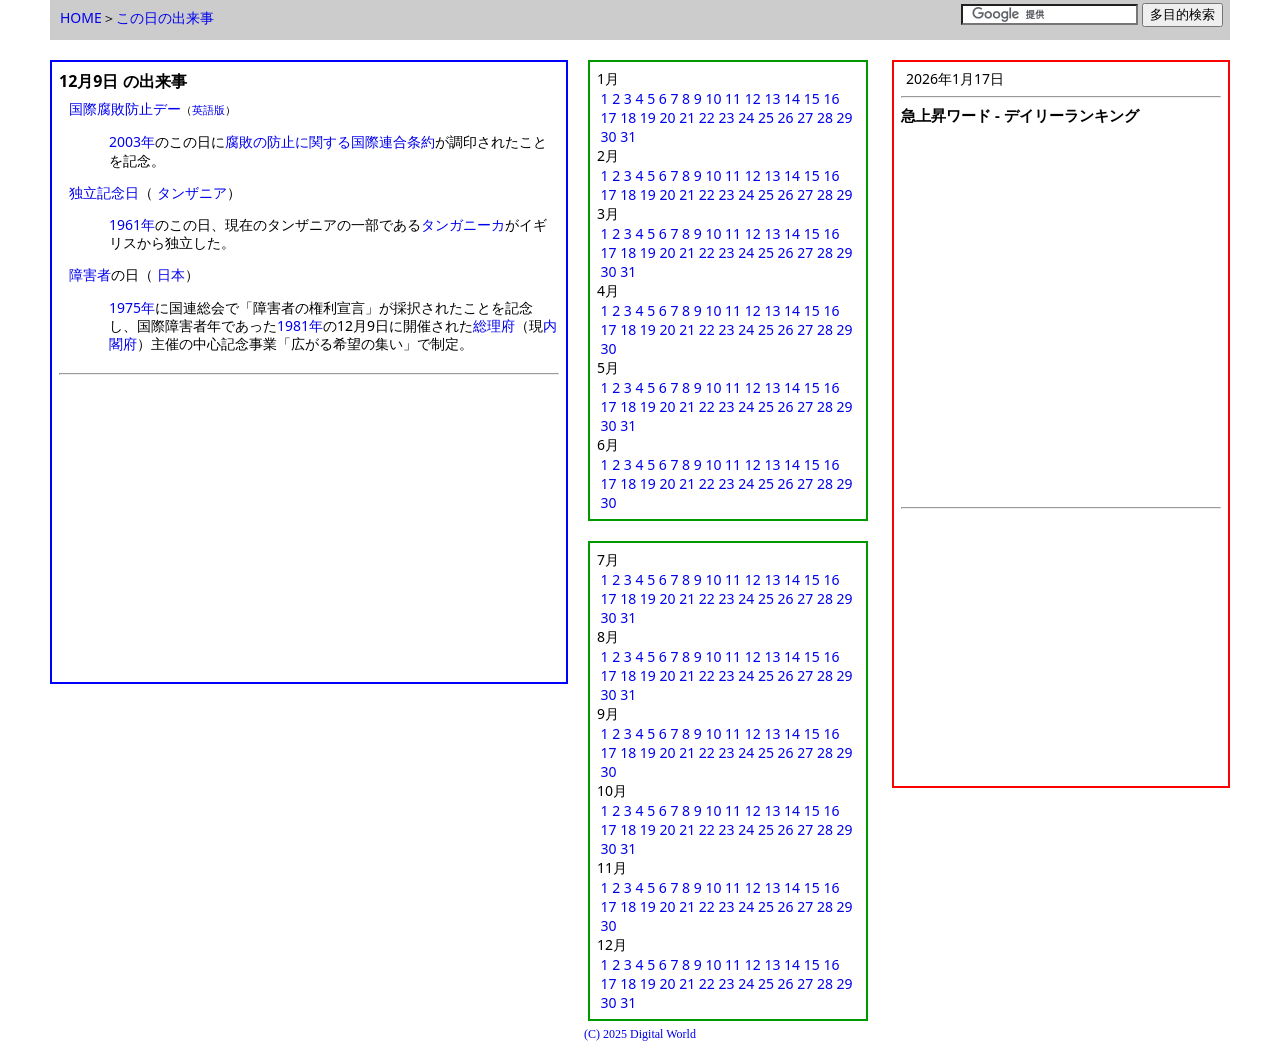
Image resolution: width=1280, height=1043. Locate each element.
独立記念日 (104, 192)
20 (668, 117)
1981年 (300, 325)
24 (746, 117)
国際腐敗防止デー (125, 108)
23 (727, 117)
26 (786, 117)
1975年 (132, 307)
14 (792, 98)
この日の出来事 (165, 17)
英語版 (208, 109)
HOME (81, 17)
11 (733, 98)
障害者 (90, 274)
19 (648, 117)
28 (825, 117)
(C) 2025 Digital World (640, 1034)
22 (707, 117)
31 (628, 136)
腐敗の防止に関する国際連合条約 (330, 141)
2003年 (132, 141)
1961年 (132, 224)
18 (628, 117)
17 (609, 117)
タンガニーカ (463, 224)
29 (845, 117)
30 (609, 136)
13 (772, 98)
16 (831, 98)
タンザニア (192, 192)
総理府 (494, 325)
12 (753, 98)
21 (687, 117)
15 (812, 98)
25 (766, 117)
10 (713, 98)
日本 (171, 274)
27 (805, 117)
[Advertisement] (309, 535)
